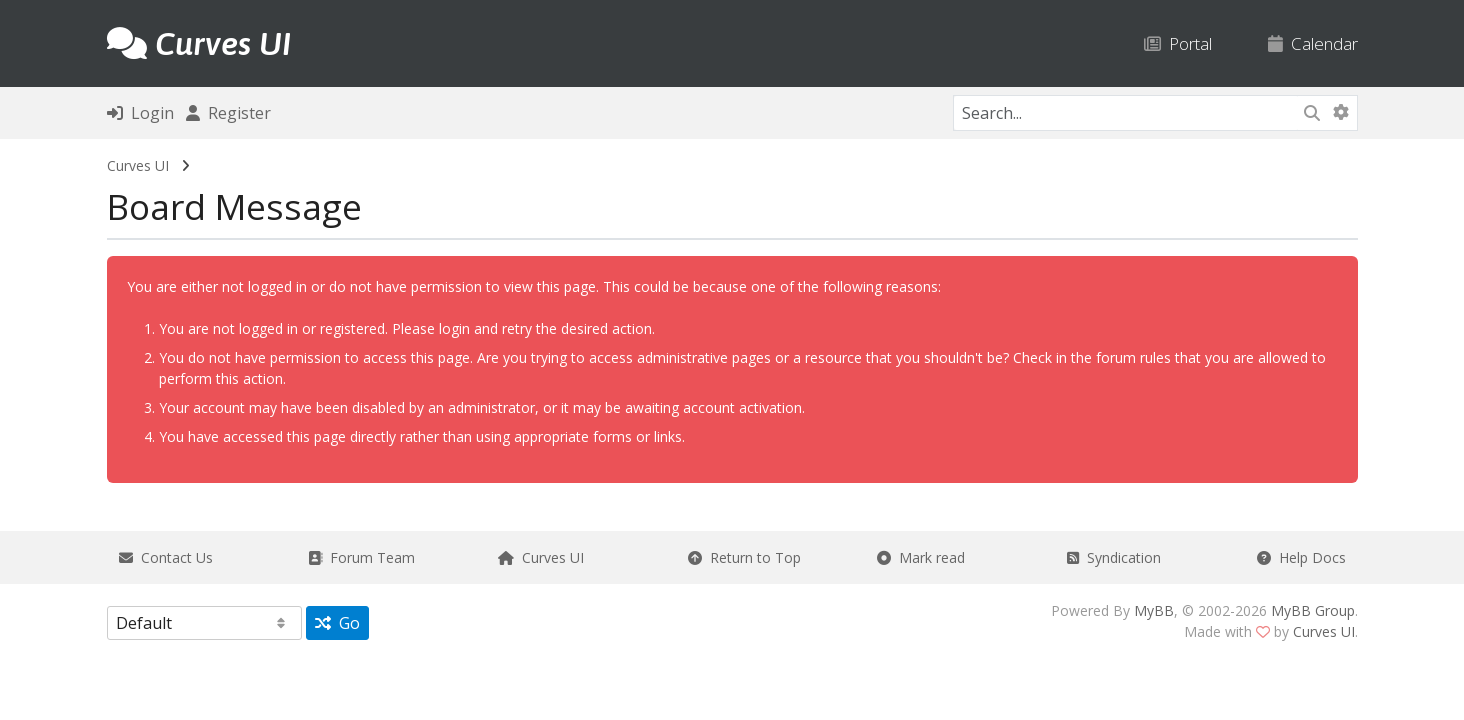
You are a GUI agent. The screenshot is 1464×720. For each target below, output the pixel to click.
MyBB (1154, 610)
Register (228, 113)
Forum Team (361, 557)
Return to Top (744, 557)
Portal (1178, 43)
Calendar (1313, 43)
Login (140, 113)
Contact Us (166, 557)
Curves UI (138, 165)
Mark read (921, 557)
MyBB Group (1313, 610)
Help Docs (1301, 557)
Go (337, 623)
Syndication (1114, 557)
